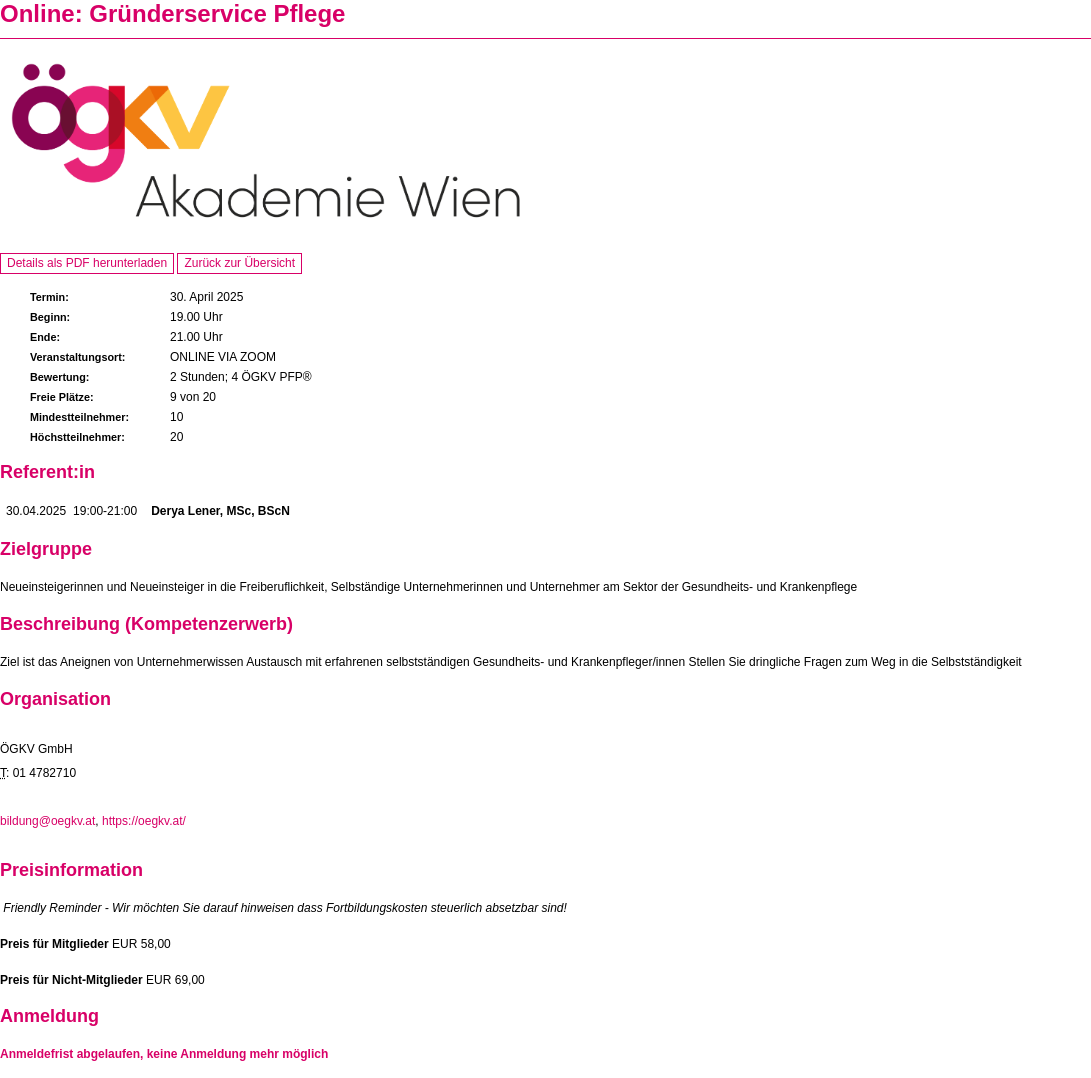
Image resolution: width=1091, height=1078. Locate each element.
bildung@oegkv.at (47, 821)
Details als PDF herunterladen (87, 263)
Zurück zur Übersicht (239, 263)
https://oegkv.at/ (144, 821)
